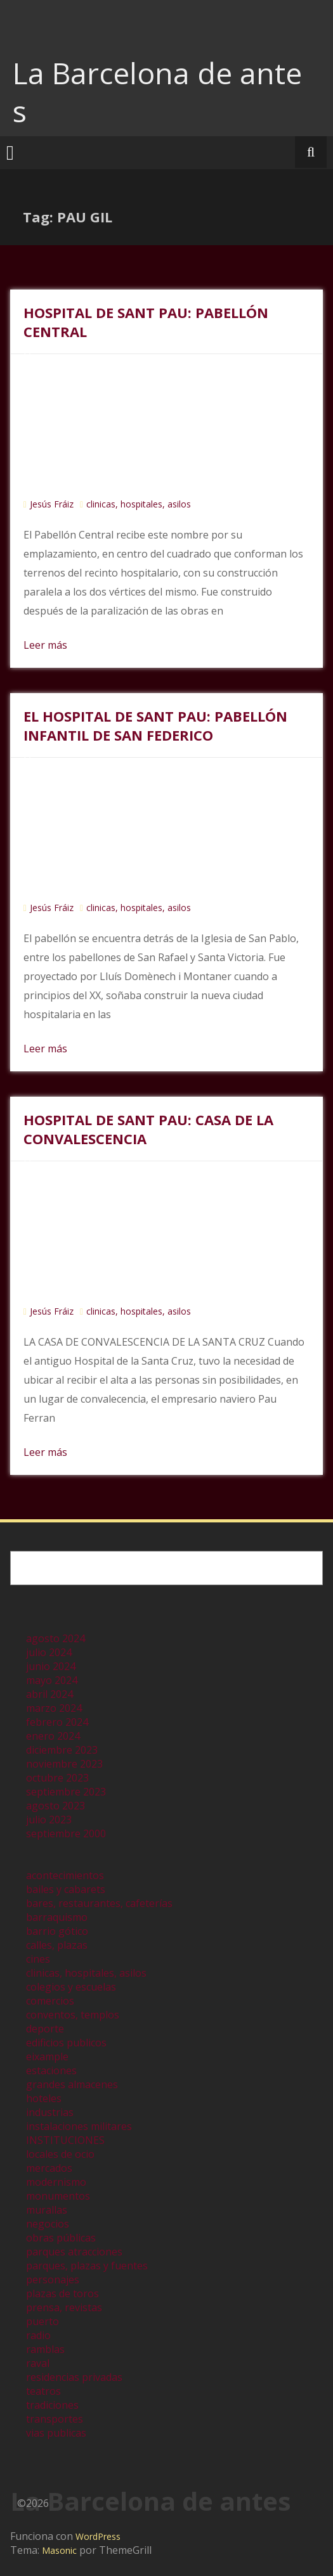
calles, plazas (57, 1945)
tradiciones (52, 2405)
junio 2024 (50, 1666)
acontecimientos (65, 1875)
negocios (47, 2224)
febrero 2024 (57, 1722)
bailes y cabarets (65, 1889)
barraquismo (57, 1917)
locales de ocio (60, 2154)
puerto (42, 2321)
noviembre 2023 (64, 1764)
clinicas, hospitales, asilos (138, 504)
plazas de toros (62, 2293)
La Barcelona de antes (157, 92)
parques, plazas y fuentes (87, 2266)
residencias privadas (74, 2377)
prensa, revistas (64, 2307)
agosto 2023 (55, 1806)
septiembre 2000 (66, 1833)
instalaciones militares (79, 2126)
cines (38, 1959)
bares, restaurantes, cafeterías (99, 1903)
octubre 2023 (57, 1778)
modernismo (56, 2182)
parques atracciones (74, 2252)
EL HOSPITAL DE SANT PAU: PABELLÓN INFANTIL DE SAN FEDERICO (155, 725)
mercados (49, 2168)
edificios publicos (66, 2043)
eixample (47, 2056)
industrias (50, 2112)
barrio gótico (57, 1931)
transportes (54, 2419)
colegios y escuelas (71, 1987)
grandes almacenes (72, 2084)
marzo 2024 (54, 1708)
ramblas (45, 2349)
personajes (52, 2279)
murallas (46, 2210)
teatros (43, 2391)
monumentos (58, 2196)
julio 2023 (49, 1820)
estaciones (51, 2070)
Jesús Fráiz (52, 504)
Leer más (45, 645)
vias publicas (56, 2433)
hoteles (44, 2098)
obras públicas (61, 2238)
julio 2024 (49, 1652)
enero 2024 (53, 1736)
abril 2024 (49, 1694)
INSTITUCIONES (65, 2140)
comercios (50, 2001)
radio (38, 2335)
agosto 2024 (55, 1638)
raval (37, 2363)
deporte (45, 2029)
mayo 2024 (51, 1680)
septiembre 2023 (66, 1792)
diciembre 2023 (62, 1750)
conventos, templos (72, 2015)
